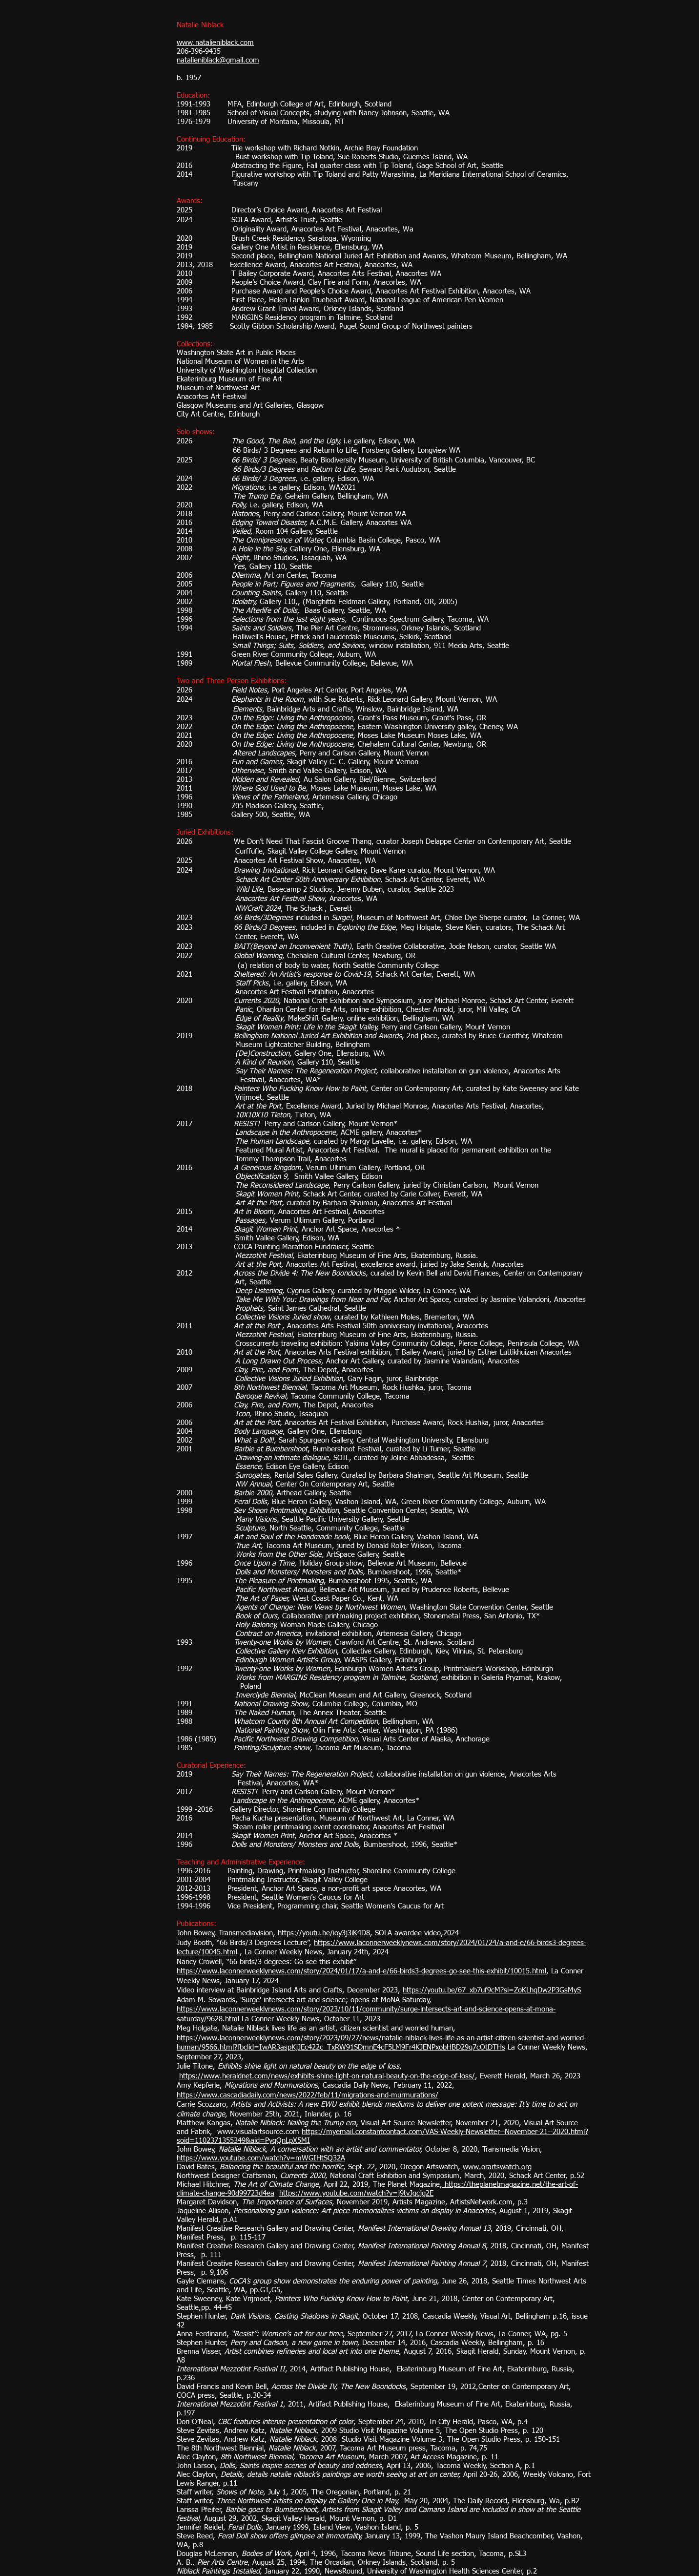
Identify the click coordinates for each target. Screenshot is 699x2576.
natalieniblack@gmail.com (218, 60)
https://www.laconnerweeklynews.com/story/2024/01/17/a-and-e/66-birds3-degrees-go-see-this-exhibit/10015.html (361, 1971)
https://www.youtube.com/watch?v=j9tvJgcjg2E (356, 2193)
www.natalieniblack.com (215, 42)
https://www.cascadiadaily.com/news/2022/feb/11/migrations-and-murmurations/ (307, 2095)
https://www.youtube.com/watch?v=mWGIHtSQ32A (261, 2158)
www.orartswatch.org (497, 2167)
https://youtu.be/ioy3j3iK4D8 (324, 1933)
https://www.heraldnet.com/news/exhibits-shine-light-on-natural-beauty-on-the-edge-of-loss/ (327, 2076)
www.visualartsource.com (258, 2132)
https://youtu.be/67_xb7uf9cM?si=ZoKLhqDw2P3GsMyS (492, 1990)
